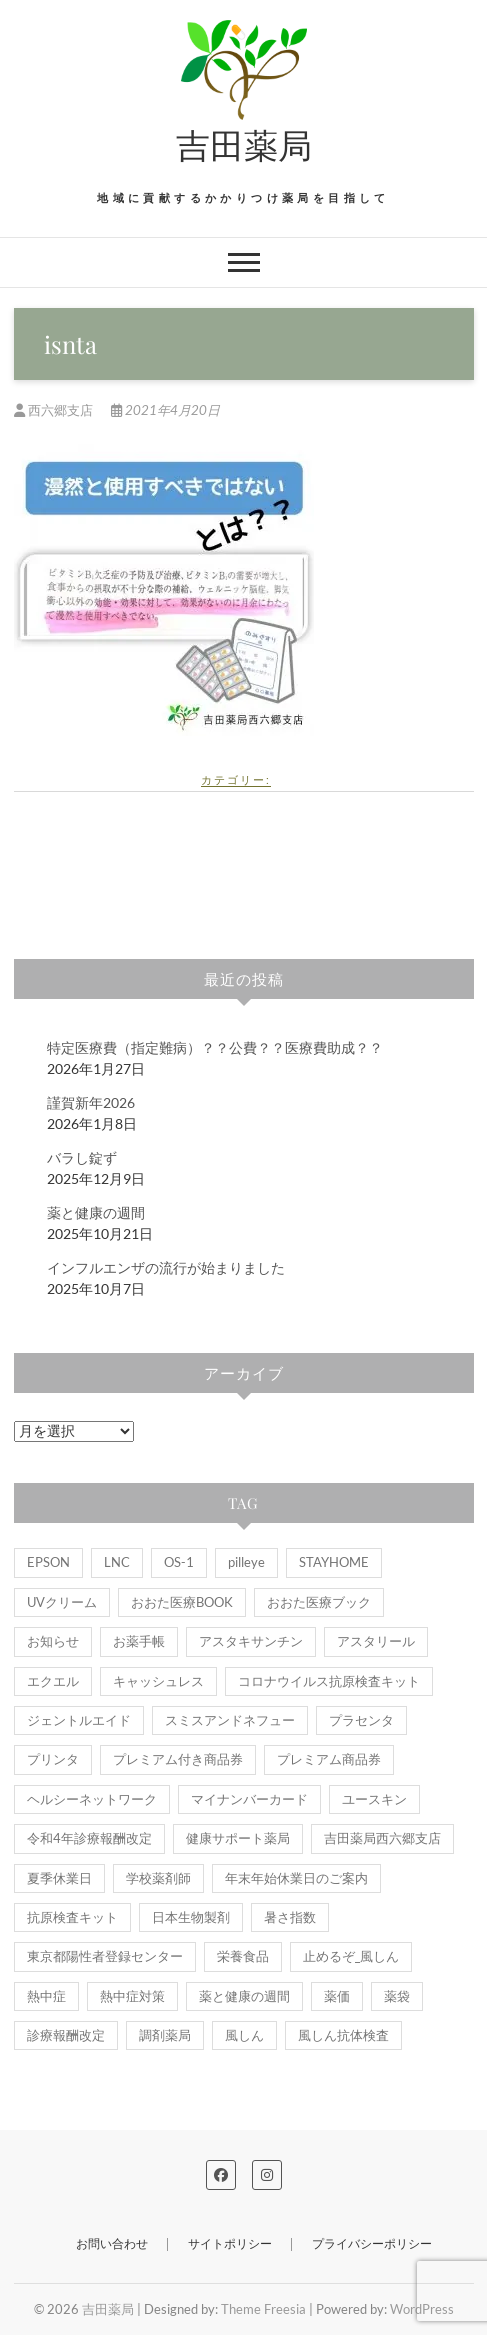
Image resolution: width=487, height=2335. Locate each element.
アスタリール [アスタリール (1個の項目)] (376, 1641)
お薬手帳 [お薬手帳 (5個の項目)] (139, 1641)
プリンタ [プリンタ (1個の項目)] (53, 1759)
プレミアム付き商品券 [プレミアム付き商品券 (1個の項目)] (178, 1759)
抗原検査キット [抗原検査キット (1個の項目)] (72, 1917)
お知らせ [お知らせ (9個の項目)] (53, 1641)
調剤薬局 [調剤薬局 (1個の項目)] (165, 2035)
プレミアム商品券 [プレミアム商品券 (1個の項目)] (329, 1759)
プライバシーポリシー (372, 2243)
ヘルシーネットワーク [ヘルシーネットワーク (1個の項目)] (92, 1799)
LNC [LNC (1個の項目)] (117, 1562)
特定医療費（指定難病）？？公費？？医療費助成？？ (215, 1047)
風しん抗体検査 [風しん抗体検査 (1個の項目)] (343, 2035)
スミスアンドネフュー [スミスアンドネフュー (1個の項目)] (230, 1720)
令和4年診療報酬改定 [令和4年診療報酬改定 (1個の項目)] (89, 1838)
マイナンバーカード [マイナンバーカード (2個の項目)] (249, 1799)
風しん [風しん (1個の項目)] (244, 2035)
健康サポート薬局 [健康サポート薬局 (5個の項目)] (238, 1838)
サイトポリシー (230, 2243)
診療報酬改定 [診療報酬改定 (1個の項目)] (66, 2035)
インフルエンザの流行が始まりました (166, 1267)
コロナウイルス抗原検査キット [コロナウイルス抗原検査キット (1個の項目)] (329, 1681)
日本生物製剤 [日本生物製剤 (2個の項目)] (191, 1917)
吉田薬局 (244, 144)
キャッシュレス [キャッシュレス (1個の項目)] (158, 1681)
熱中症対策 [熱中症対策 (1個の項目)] (132, 1996)
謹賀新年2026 (91, 1102)
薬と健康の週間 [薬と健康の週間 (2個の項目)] (244, 1996)
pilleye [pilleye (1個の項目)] (246, 1562)
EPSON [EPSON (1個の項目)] (48, 1562)
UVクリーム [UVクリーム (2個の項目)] (62, 1602)
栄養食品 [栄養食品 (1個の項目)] (243, 1956)
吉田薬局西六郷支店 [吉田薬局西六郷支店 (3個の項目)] (382, 1838)
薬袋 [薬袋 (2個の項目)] (397, 1996)
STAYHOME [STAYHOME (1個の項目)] (334, 1562)
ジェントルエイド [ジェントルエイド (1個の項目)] (79, 1720)
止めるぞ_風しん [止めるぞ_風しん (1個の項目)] (351, 1956)
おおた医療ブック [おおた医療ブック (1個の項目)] (319, 1602)
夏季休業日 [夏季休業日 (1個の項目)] (59, 1878)
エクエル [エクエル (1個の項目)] (53, 1681)
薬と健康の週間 (96, 1212)
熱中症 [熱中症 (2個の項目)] (46, 1996)
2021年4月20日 (165, 410)
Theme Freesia (263, 2309)
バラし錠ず (82, 1157)
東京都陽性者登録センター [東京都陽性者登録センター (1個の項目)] (105, 1956)
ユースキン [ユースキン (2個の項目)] (374, 1799)
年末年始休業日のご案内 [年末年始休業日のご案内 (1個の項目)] (296, 1878)
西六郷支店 (55, 410)
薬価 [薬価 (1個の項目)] (337, 1996)
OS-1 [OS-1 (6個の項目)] (179, 1562)
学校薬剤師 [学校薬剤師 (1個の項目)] (158, 1878)
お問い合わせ (112, 2243)
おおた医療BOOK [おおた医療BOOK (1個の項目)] (182, 1602)
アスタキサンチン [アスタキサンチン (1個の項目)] (251, 1641)
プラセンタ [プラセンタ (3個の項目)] (361, 1720)
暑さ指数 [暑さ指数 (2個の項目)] (290, 1917)
